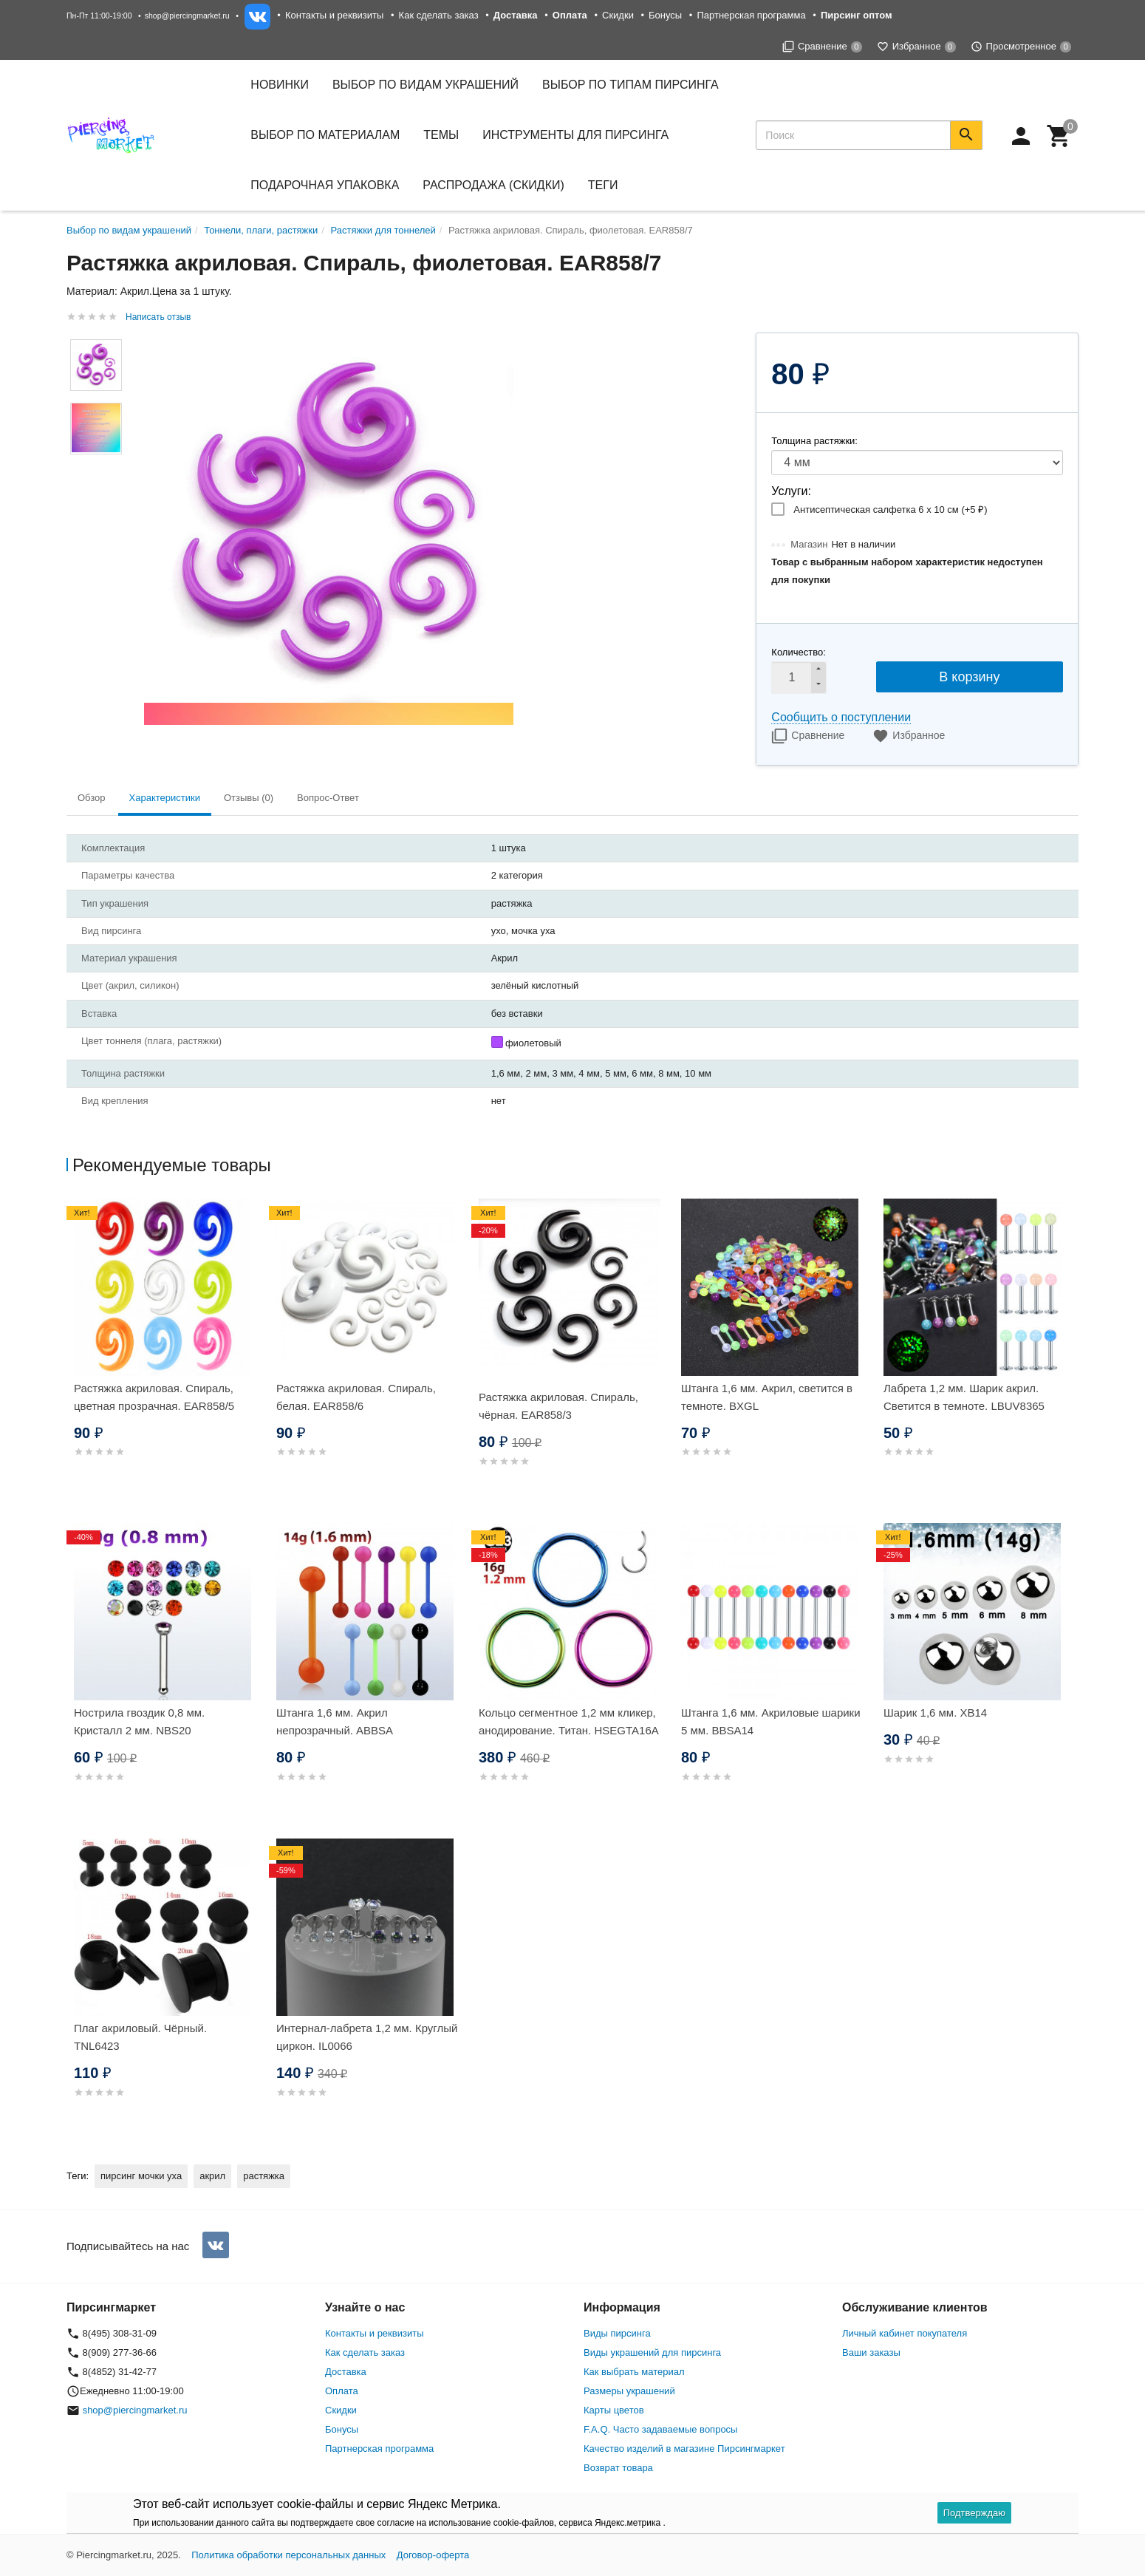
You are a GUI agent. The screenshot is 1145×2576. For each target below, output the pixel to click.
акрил (212, 2175)
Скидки (618, 15)
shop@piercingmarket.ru (187, 15)
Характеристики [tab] (164, 797)
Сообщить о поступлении (841, 717)
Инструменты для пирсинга (575, 135)
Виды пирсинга (617, 2333)
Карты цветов (614, 2410)
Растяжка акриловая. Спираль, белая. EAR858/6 (356, 1397)
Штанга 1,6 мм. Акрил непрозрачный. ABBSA (334, 1721)
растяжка (263, 2175)
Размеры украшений (629, 2390)
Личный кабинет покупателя (904, 2333)
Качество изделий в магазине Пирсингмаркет (684, 2448)
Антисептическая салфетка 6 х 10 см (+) (890, 509)
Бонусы (665, 15)
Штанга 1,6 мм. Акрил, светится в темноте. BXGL (766, 1397)
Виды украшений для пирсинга (652, 2352)
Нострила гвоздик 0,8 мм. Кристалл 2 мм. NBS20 (139, 1721)
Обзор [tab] (92, 797)
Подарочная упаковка (324, 185)
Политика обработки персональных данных (288, 2554)
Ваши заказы (871, 2352)
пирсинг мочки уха (141, 2175)
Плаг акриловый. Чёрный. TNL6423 (140, 2037)
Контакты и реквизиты (334, 15)
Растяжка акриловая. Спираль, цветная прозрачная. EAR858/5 (154, 1397)
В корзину (969, 676)
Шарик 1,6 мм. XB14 (935, 1712)
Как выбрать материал (634, 2371)
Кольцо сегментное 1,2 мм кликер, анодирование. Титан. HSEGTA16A (569, 1721)
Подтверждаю (974, 2512)
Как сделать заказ (439, 15)
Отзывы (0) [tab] (248, 797)
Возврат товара (618, 2467)
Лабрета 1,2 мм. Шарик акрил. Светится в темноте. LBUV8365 (964, 1397)
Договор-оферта (433, 2554)
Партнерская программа (751, 15)
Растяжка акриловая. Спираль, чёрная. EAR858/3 (558, 1406)
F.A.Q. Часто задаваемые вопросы (660, 2429)
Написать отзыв (158, 317)
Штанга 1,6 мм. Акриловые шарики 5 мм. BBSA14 (771, 1721)
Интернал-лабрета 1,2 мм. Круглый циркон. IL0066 (366, 2037)
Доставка (345, 2371)
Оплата (341, 2390)
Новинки (279, 84)
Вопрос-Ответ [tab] (328, 797)
